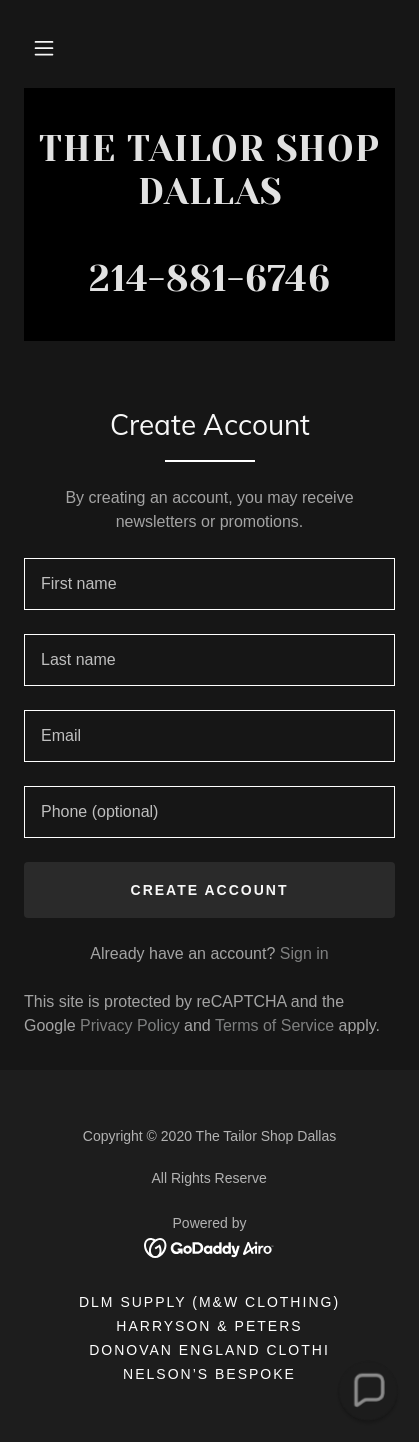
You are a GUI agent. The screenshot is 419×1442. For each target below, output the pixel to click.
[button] (44, 48)
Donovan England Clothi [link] (209, 1350)
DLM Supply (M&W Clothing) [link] (209, 1302)
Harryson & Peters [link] (209, 1326)
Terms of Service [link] (274, 1025)
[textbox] (209, 584)
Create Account (210, 890)
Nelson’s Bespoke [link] (209, 1374)
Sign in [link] (304, 953)
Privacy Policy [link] (130, 1025)
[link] (209, 214)
